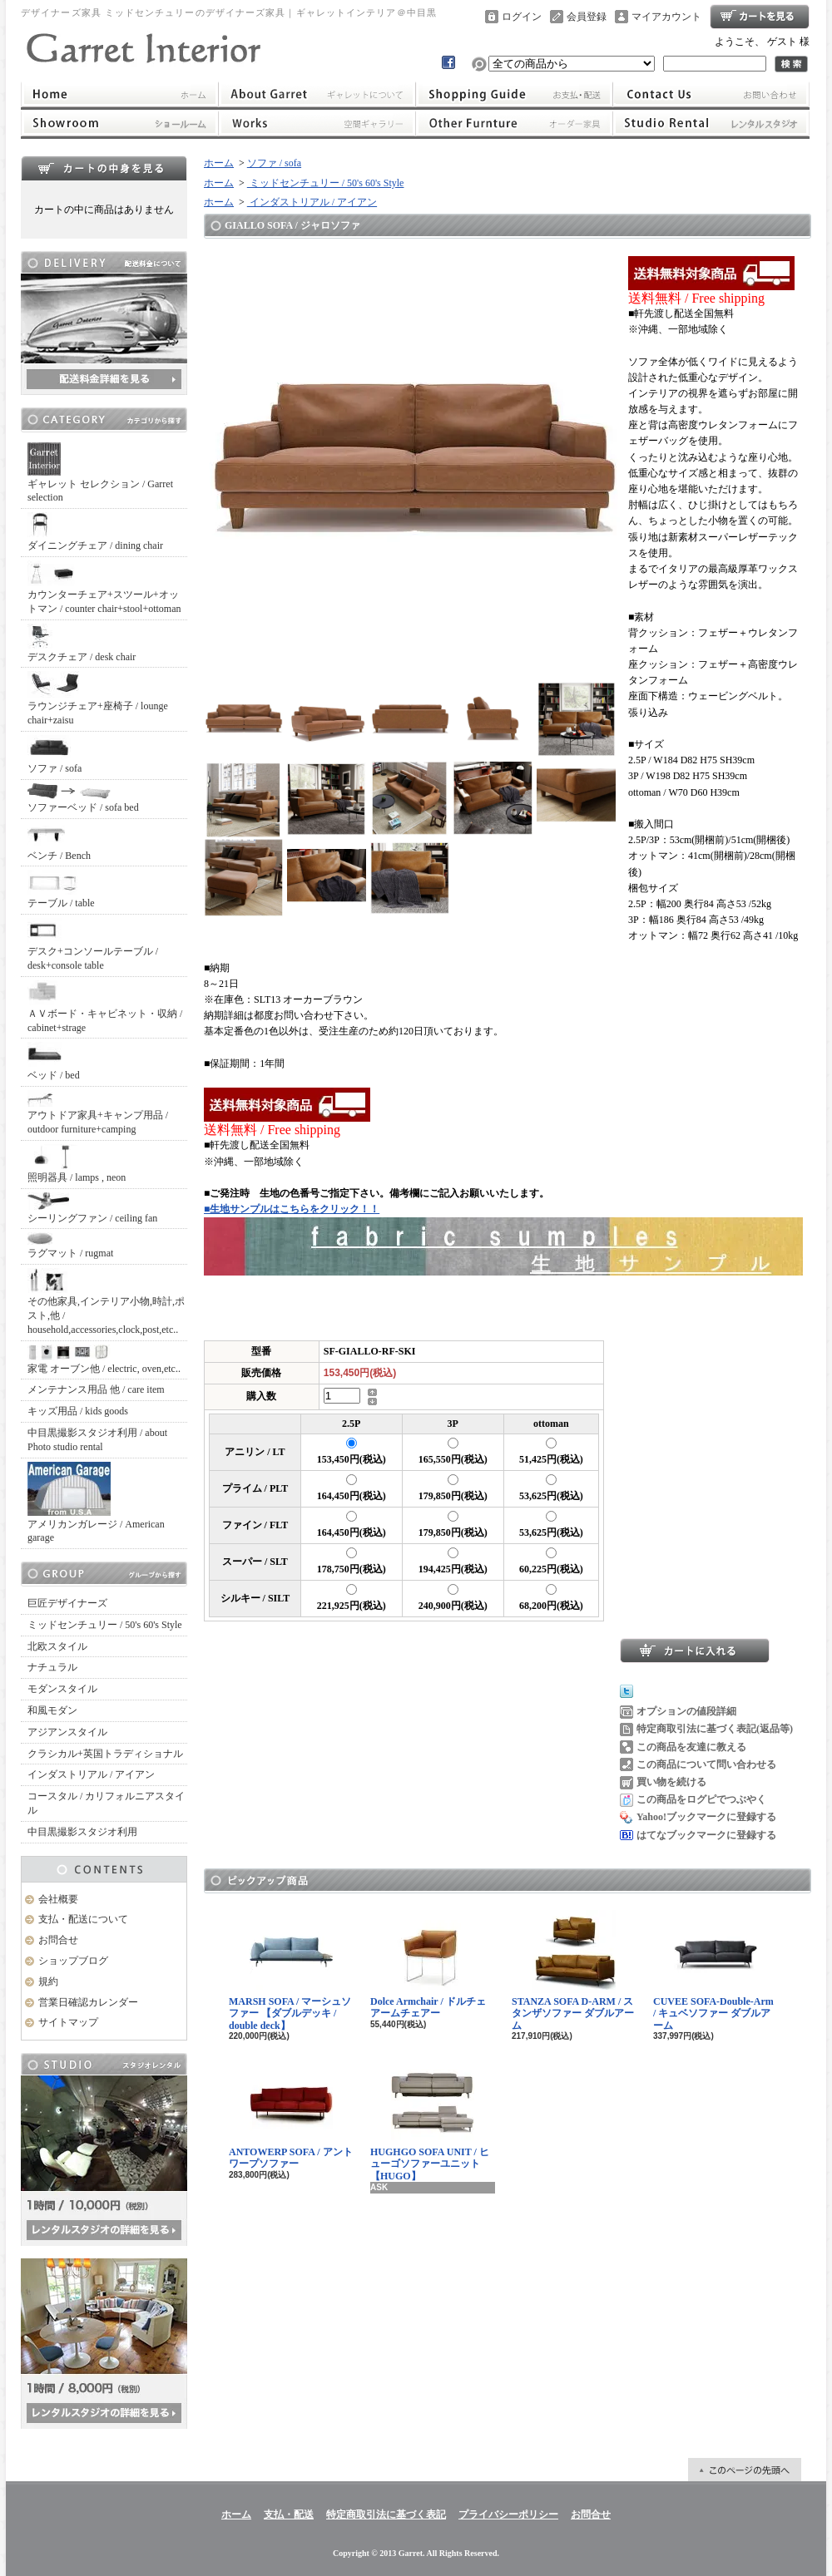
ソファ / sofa (54, 754)
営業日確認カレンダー (88, 2002)
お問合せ (711, 94)
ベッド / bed (53, 1061)
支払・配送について (514, 94)
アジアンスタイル (67, 1732)
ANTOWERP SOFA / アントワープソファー (291, 2114)
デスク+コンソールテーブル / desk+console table (92, 944)
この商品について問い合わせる (706, 1764)
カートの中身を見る (104, 167)
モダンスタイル (62, 1689)
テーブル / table (61, 889)
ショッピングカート (760, 16)
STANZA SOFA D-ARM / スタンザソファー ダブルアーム (573, 1970)
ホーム (119, 94)
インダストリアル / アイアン (91, 1774)
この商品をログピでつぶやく (701, 1799)
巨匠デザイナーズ (67, 1603)
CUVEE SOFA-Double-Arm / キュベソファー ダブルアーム (713, 1970)
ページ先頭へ (744, 2469)
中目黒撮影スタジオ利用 (82, 1832)
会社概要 (58, 1899)
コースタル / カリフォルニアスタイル (106, 1803)
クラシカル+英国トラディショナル (105, 1753)
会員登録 (587, 16)
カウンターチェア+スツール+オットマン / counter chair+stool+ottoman (104, 587)
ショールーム (119, 123)
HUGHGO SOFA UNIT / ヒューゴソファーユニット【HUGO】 (429, 2121)
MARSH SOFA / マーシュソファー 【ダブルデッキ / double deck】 (290, 1970)
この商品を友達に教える (691, 1747)
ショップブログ (73, 1961)
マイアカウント (666, 16)
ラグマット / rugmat (70, 1245)
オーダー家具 (514, 123)
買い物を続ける (671, 1782)
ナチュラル (52, 1667)
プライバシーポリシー (508, 2514)
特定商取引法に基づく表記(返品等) (714, 1729)
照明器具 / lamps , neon (76, 1163)
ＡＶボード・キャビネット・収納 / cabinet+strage (104, 1007)
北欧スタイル (57, 1646)
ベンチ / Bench (59, 841)
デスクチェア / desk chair (81, 643)
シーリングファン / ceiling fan (92, 1208)
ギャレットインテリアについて (316, 94)
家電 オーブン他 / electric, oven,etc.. (104, 1359)
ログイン (522, 16)
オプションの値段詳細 (686, 1711)
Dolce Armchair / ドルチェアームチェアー (428, 1964)
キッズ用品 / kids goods (77, 1411)
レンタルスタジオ (711, 123)
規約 (48, 1981)
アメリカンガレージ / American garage (96, 1503)
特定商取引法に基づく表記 (386, 2514)
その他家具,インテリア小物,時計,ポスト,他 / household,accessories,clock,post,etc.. (106, 1301)
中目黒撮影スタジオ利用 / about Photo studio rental (97, 1440)
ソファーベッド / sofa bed (83, 798)
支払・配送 (289, 2514)
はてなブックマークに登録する (706, 1835)
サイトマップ (68, 2022)
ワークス (316, 123)
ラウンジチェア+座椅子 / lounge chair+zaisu (97, 698)
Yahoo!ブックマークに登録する (706, 1817)
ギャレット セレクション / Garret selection (100, 473)
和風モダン (52, 1710)
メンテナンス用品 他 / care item (96, 1389)
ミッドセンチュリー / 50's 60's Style (104, 1625)
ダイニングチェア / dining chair (95, 531)
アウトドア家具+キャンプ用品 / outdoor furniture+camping (97, 1112)
